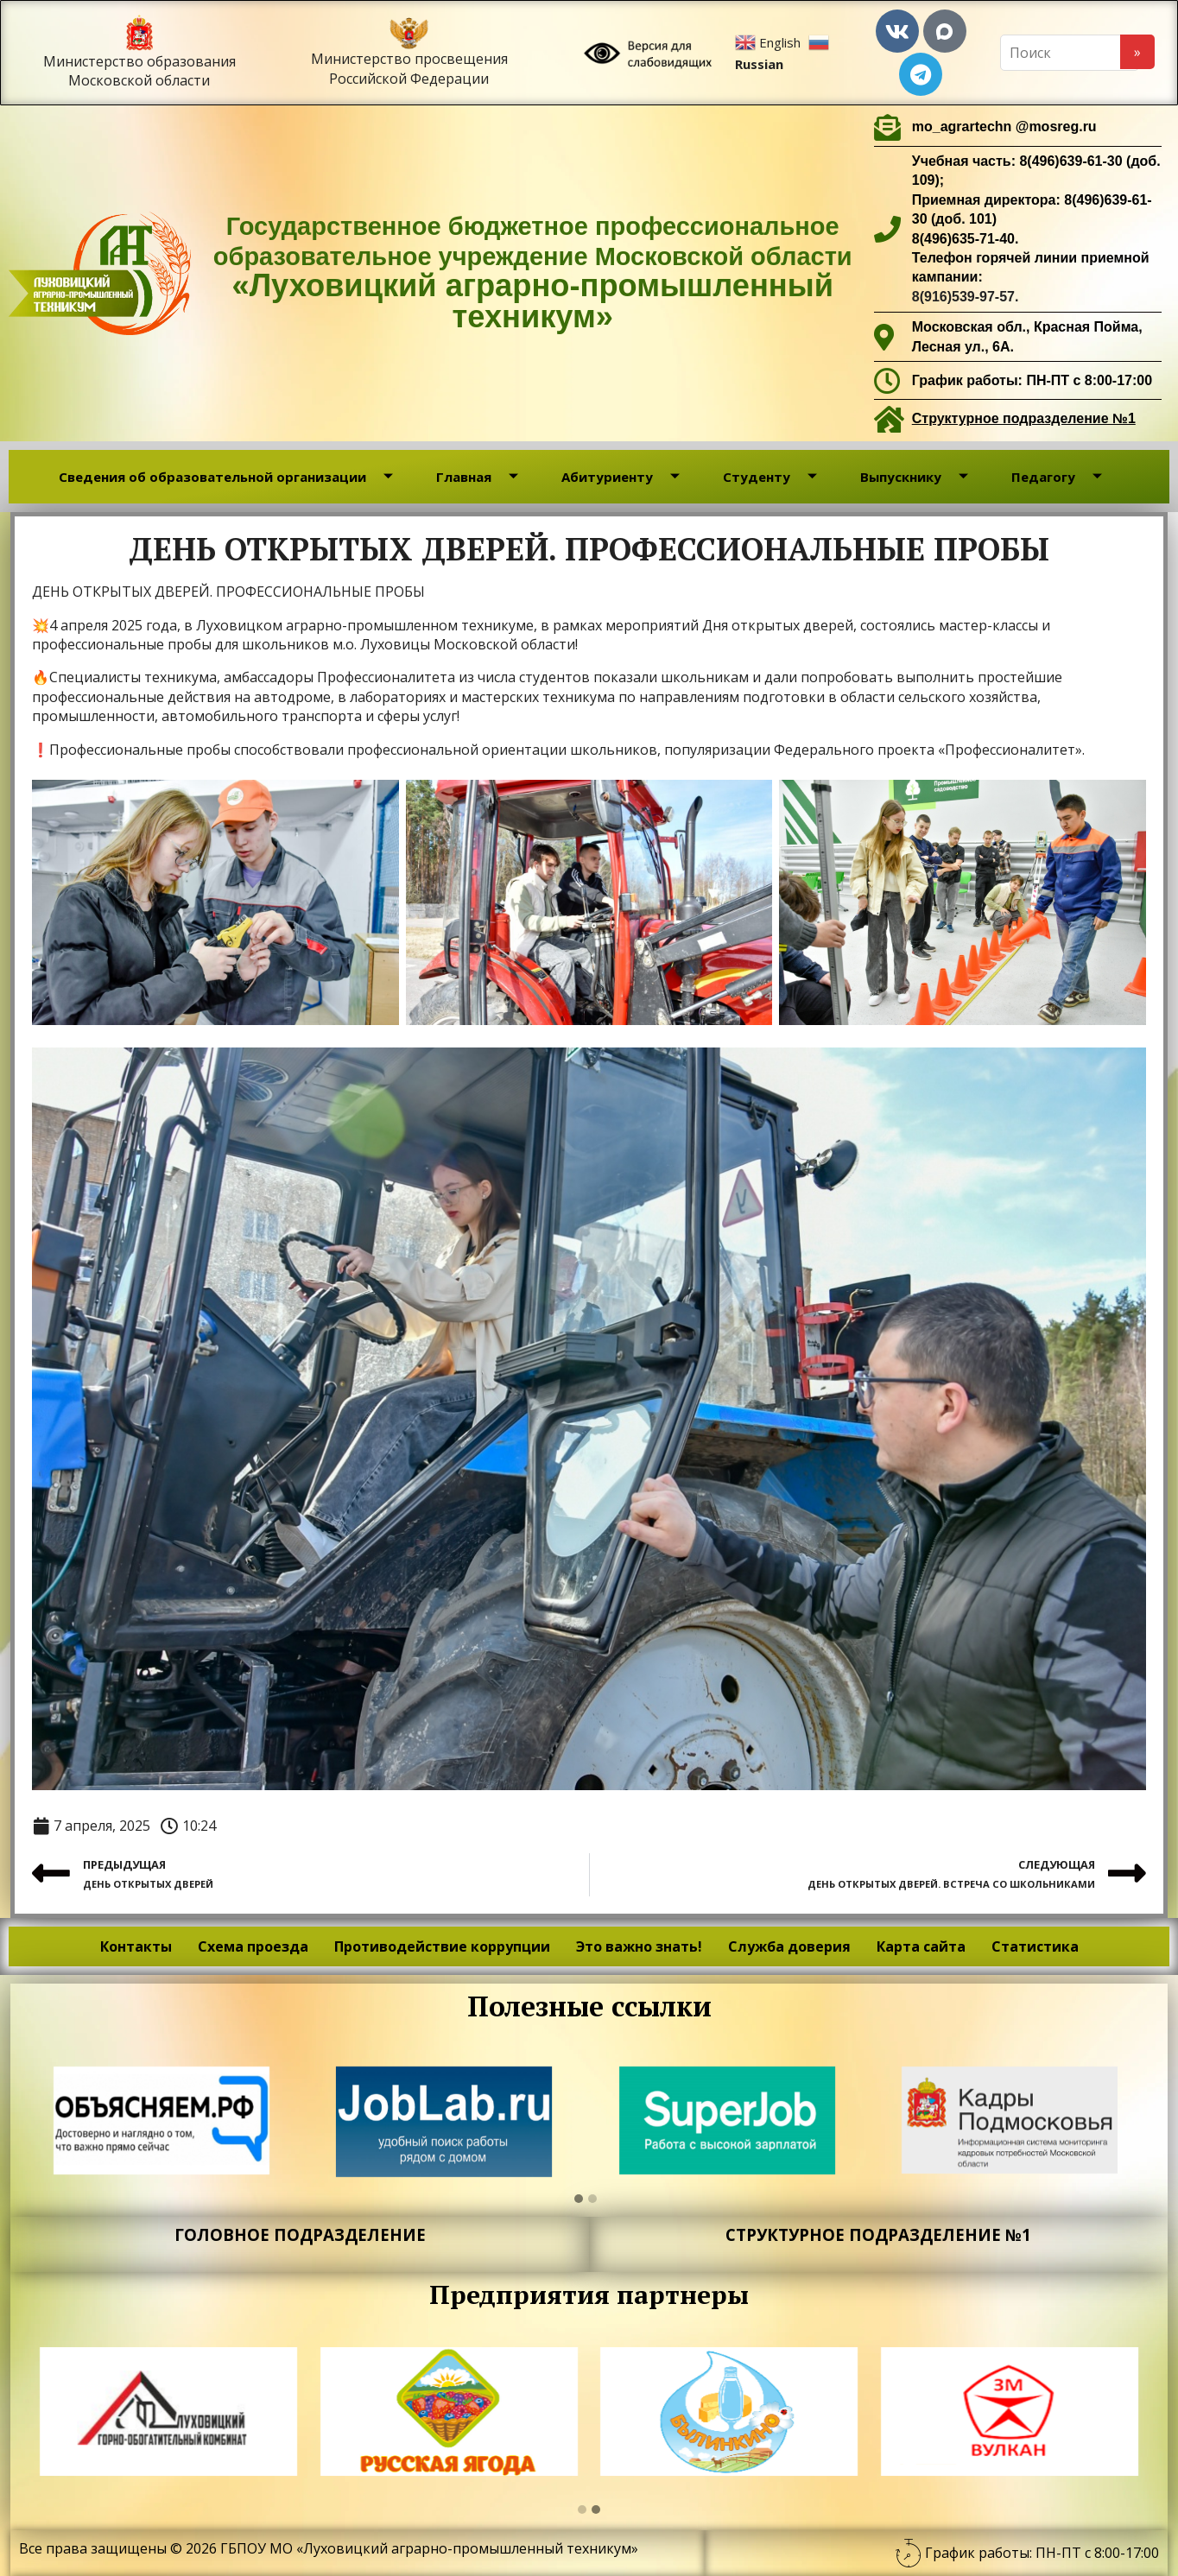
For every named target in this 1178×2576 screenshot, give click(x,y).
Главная (477, 476)
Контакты (136, 1946)
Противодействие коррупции (442, 1946)
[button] (579, 2198)
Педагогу (1056, 476)
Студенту (770, 476)
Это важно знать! (639, 1946)
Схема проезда (253, 1946)
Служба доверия (789, 1946)
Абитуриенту (620, 476)
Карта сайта (921, 1946)
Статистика (1035, 1946)
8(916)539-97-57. (965, 296)
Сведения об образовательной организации (226, 476)
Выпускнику (914, 476)
